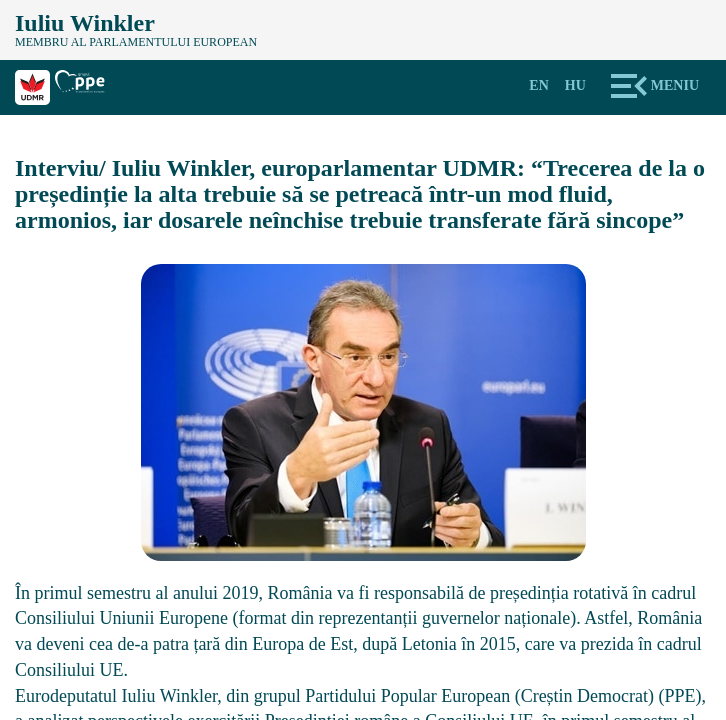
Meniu (675, 85)
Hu (575, 85)
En (538, 85)
